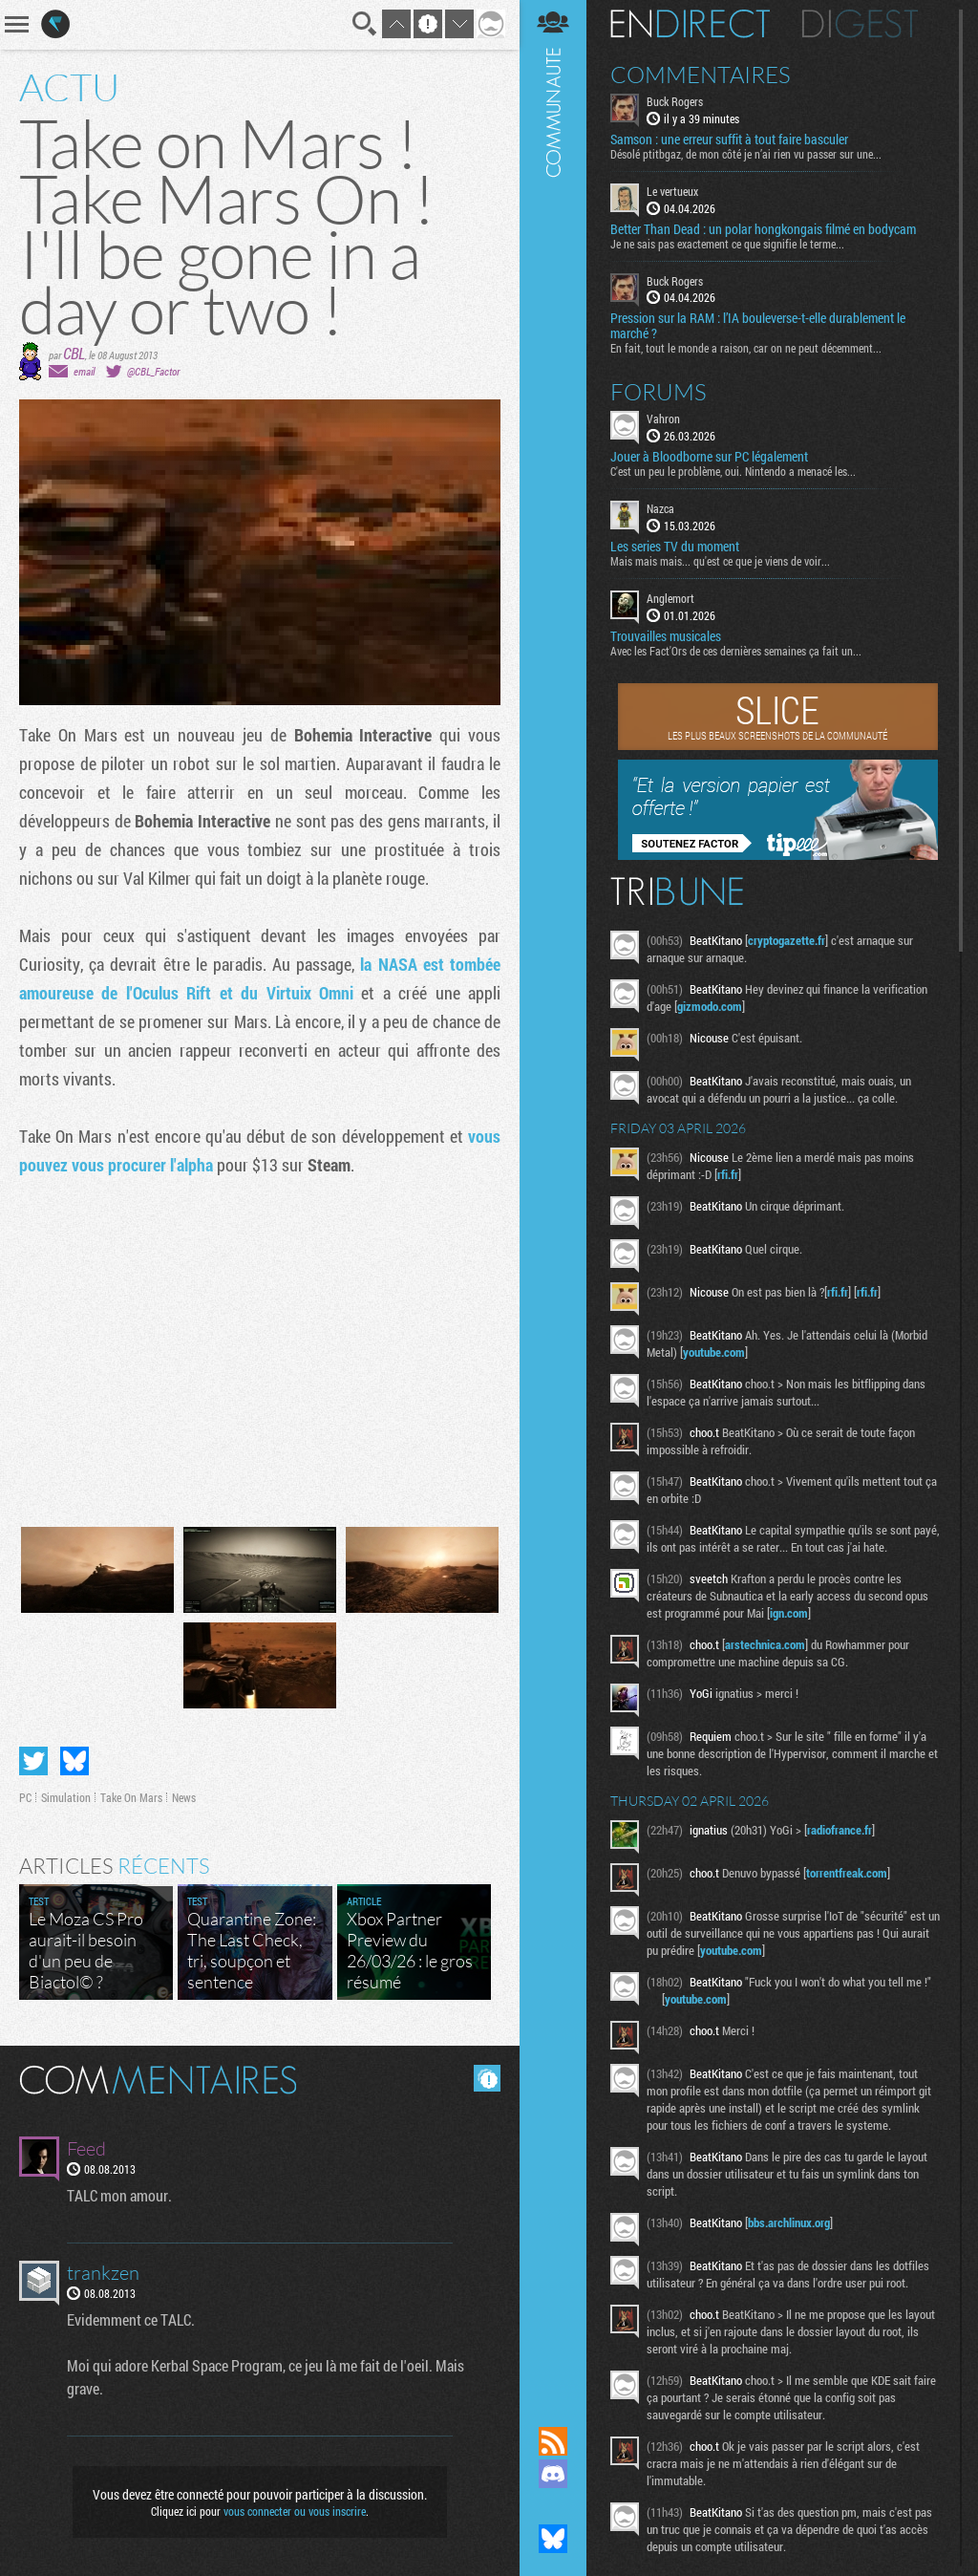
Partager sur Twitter (33, 1761)
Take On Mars (131, 1797)
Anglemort (670, 598)
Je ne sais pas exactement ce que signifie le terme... (727, 243)
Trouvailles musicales (665, 636)
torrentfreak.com (846, 1872)
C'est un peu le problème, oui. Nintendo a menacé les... (733, 471)
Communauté (553, 1195)
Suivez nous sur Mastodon (553, 2506)
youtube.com (714, 1352)
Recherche (365, 24)
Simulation (66, 1797)
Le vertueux (672, 191)
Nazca (660, 508)
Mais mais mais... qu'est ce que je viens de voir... (720, 561)
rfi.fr (727, 1174)
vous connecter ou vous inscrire (294, 2511)
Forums (658, 391)
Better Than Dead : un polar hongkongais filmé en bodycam (763, 229)
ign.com (789, 1612)
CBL (74, 353)
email (84, 371)
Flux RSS (553, 2441)
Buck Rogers (675, 101)
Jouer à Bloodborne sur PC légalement (709, 456)
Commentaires (700, 74)
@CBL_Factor (153, 371)
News (184, 1797)
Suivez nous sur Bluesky (553, 2538)
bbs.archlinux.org (789, 2222)
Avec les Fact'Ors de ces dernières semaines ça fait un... (735, 650)
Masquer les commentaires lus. (487, 2078)
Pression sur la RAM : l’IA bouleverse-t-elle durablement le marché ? (757, 326)
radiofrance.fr (839, 1829)
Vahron (663, 418)
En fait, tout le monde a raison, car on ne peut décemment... (746, 347)
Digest (860, 24)
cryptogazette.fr (786, 940)
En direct (690, 24)
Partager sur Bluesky (74, 1761)
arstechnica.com (765, 1644)
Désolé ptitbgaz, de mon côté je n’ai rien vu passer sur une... (746, 153)
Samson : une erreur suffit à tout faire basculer (729, 139)
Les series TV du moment (674, 546)
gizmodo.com (709, 1006)
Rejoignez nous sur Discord (553, 2473)
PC (25, 1797)
